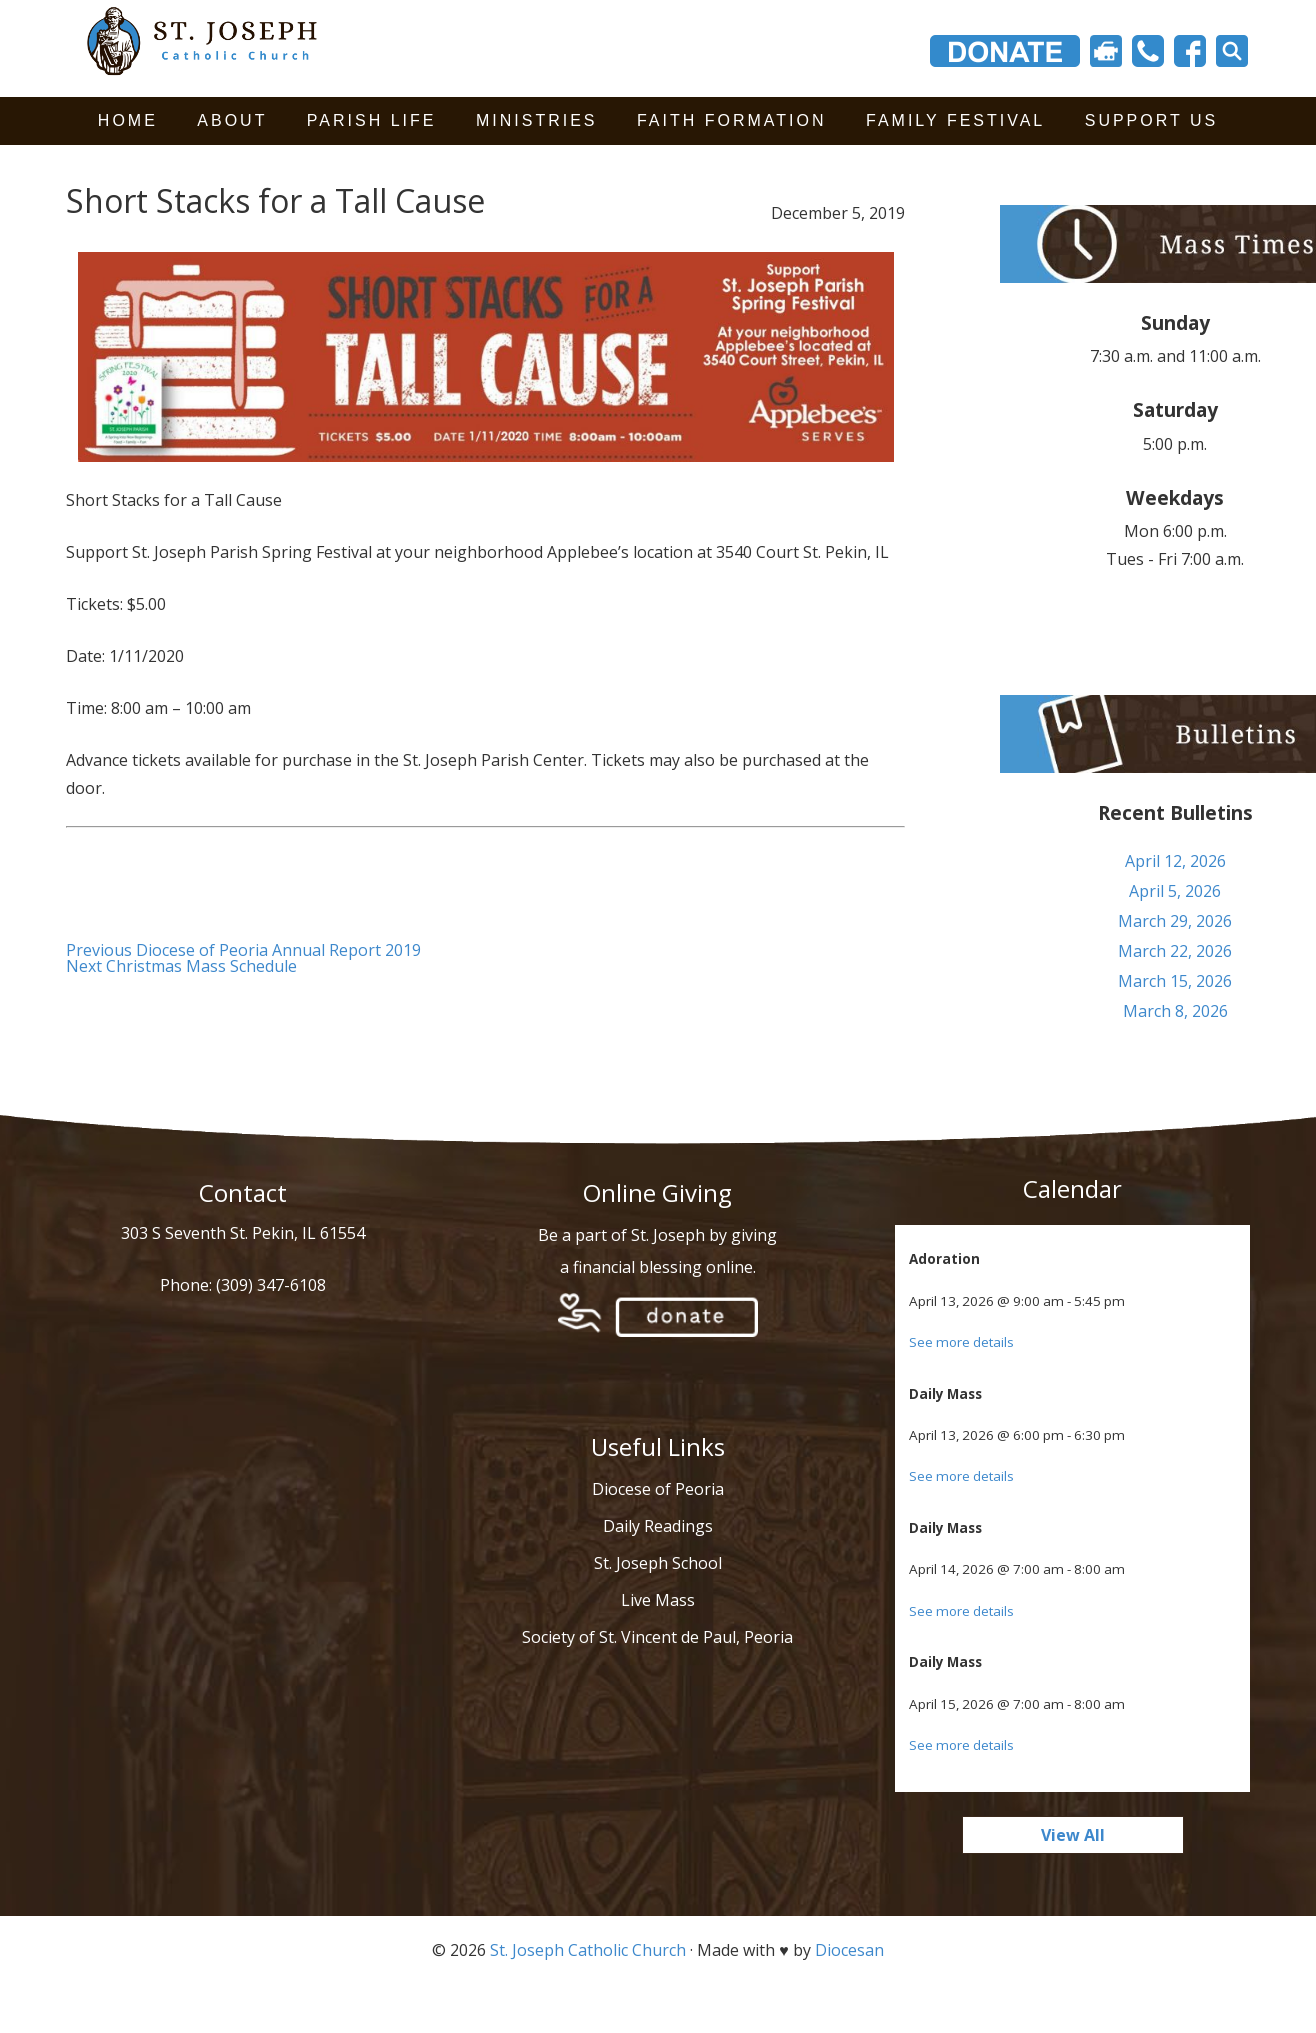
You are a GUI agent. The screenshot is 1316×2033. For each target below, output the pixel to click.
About (232, 120)
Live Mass (658, 1600)
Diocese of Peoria (658, 1489)
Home (128, 120)
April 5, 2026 (1175, 891)
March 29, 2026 (1175, 921)
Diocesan (849, 1950)
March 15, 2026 (1175, 981)
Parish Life (372, 120)
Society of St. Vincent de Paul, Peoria (657, 1637)
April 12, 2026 (1175, 861)
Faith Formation (732, 120)
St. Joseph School (658, 1563)
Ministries (537, 120)
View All (1073, 1835)
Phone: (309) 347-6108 (243, 1285)
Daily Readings (658, 1526)
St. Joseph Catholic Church (588, 1950)
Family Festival (955, 120)
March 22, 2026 (1175, 951)
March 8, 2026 (1175, 1011)
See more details (961, 1342)
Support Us (1151, 120)
